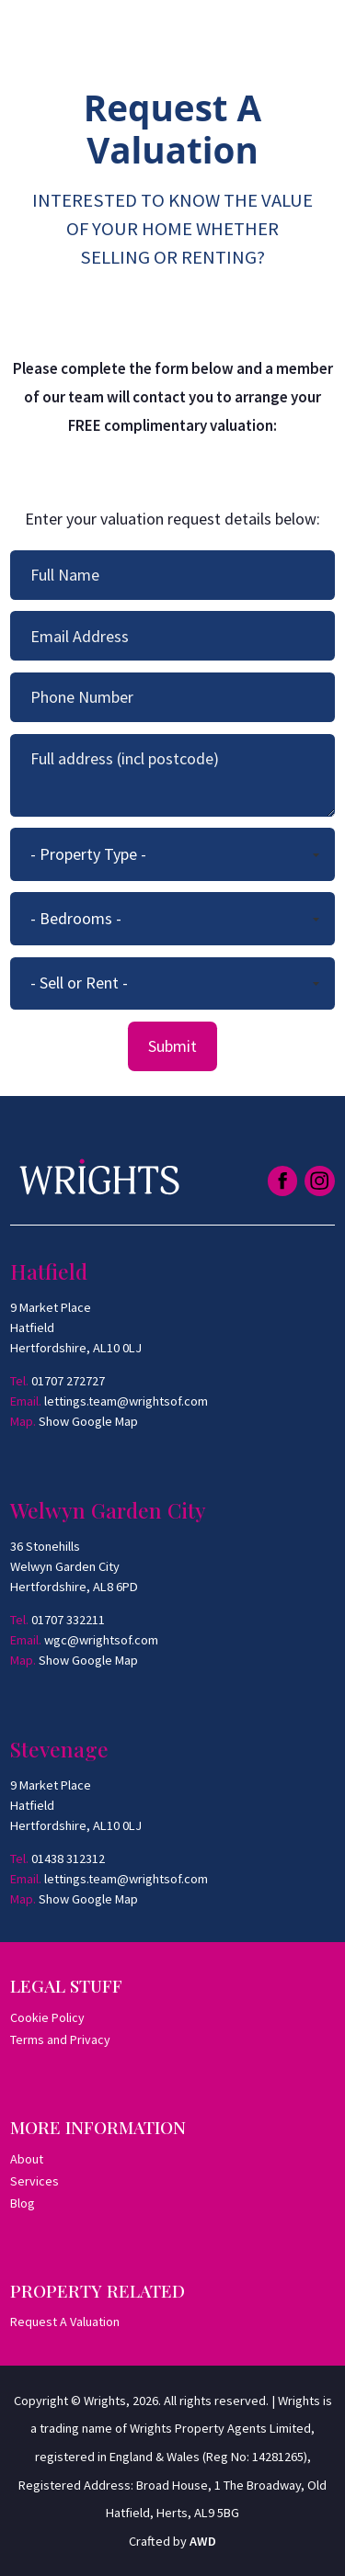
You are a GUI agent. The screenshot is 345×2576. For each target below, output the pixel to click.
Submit (172, 1045)
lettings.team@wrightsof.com (126, 1401)
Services (34, 2181)
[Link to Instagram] (319, 1180)
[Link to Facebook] (282, 1180)
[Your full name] (172, 575)
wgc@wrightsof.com (101, 1640)
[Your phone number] (172, 697)
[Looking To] (172, 984)
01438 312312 (68, 1858)
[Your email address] (172, 636)
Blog (22, 2203)
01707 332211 (68, 1619)
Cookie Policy (47, 2017)
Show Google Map (88, 1421)
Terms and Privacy (60, 2039)
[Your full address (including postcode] (172, 775)
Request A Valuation (65, 2321)
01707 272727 (68, 1381)
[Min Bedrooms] (172, 918)
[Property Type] (172, 854)
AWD (203, 2541)
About (26, 2159)
